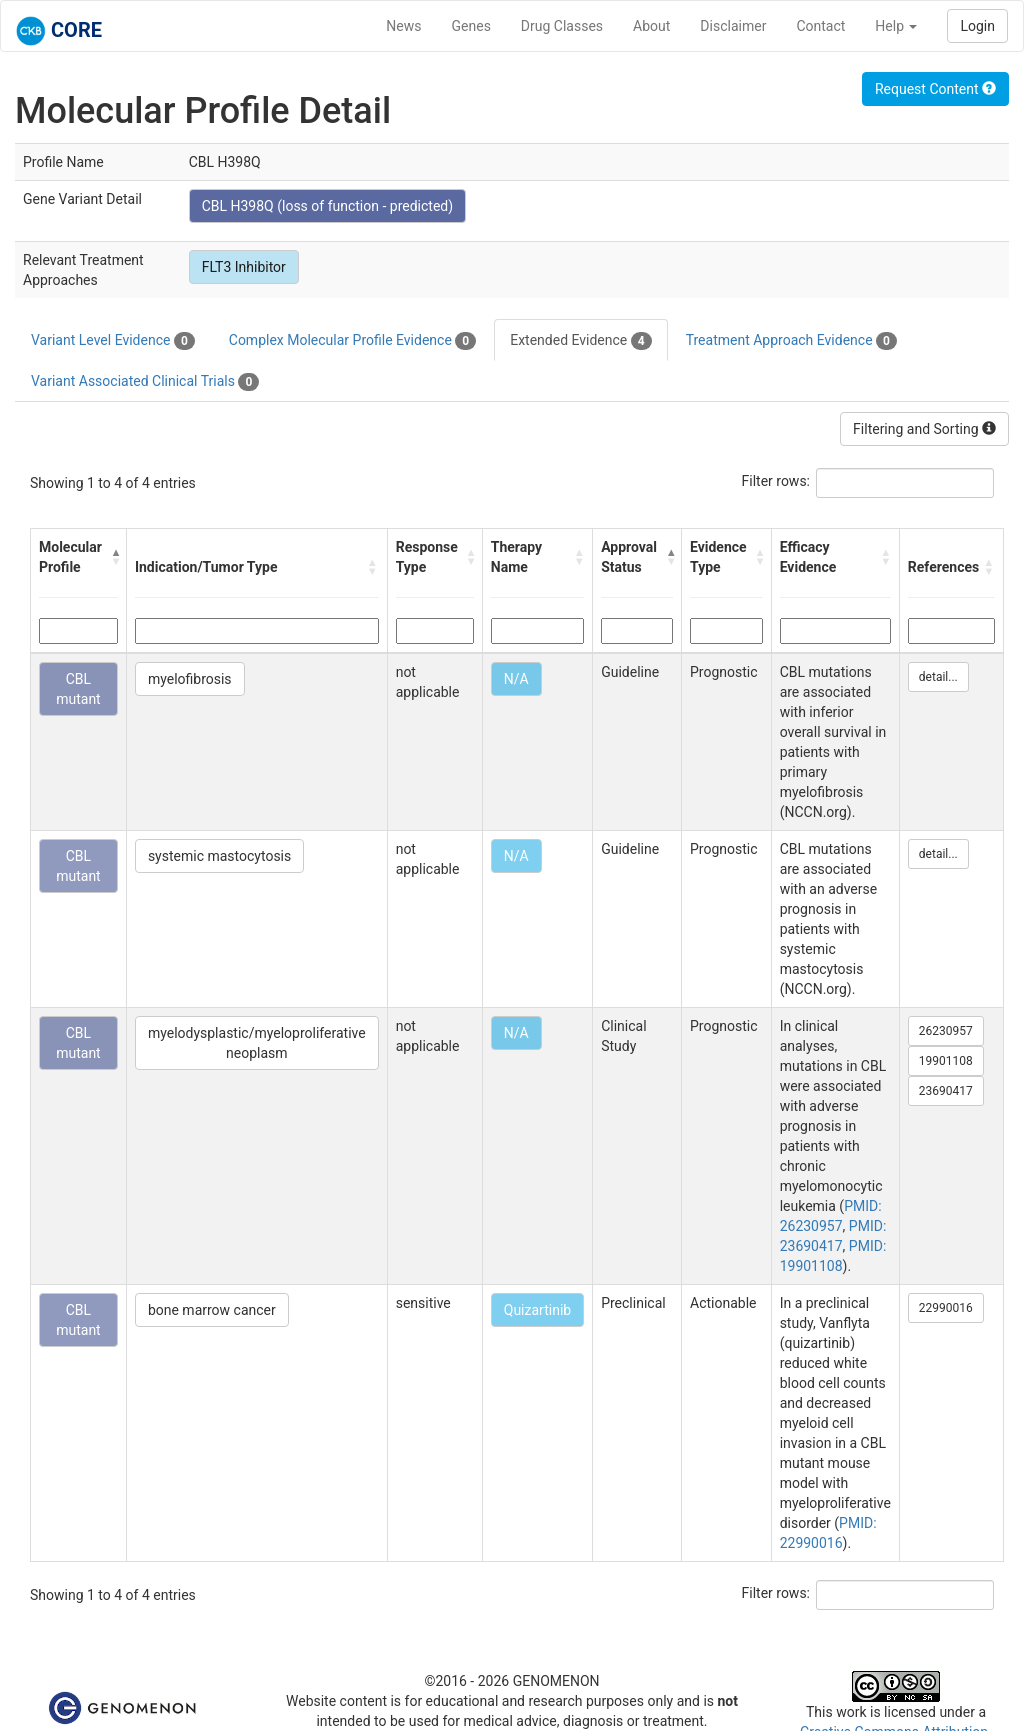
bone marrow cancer (212, 1310)
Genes (471, 26)
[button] (113, 557)
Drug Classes (562, 26)
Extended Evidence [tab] (580, 341)
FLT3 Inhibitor (244, 267)
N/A (516, 679)
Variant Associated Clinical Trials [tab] (145, 382)
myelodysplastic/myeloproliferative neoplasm (257, 1043)
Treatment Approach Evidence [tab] (791, 341)
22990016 (946, 1308)
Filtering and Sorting (924, 429)
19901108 (946, 1061)
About (651, 26)
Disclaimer (733, 26)
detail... (938, 677)
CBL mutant (78, 689)
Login (977, 26)
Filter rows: (776, 481)
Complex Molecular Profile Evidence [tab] (352, 341)
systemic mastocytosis (219, 856)
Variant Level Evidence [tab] (113, 341)
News (403, 26)
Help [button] (896, 26)
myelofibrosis (190, 679)
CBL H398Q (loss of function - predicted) (327, 206)
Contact (820, 26)
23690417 (946, 1091)
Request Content (935, 89)
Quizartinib (537, 1310)
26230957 (946, 1031)
